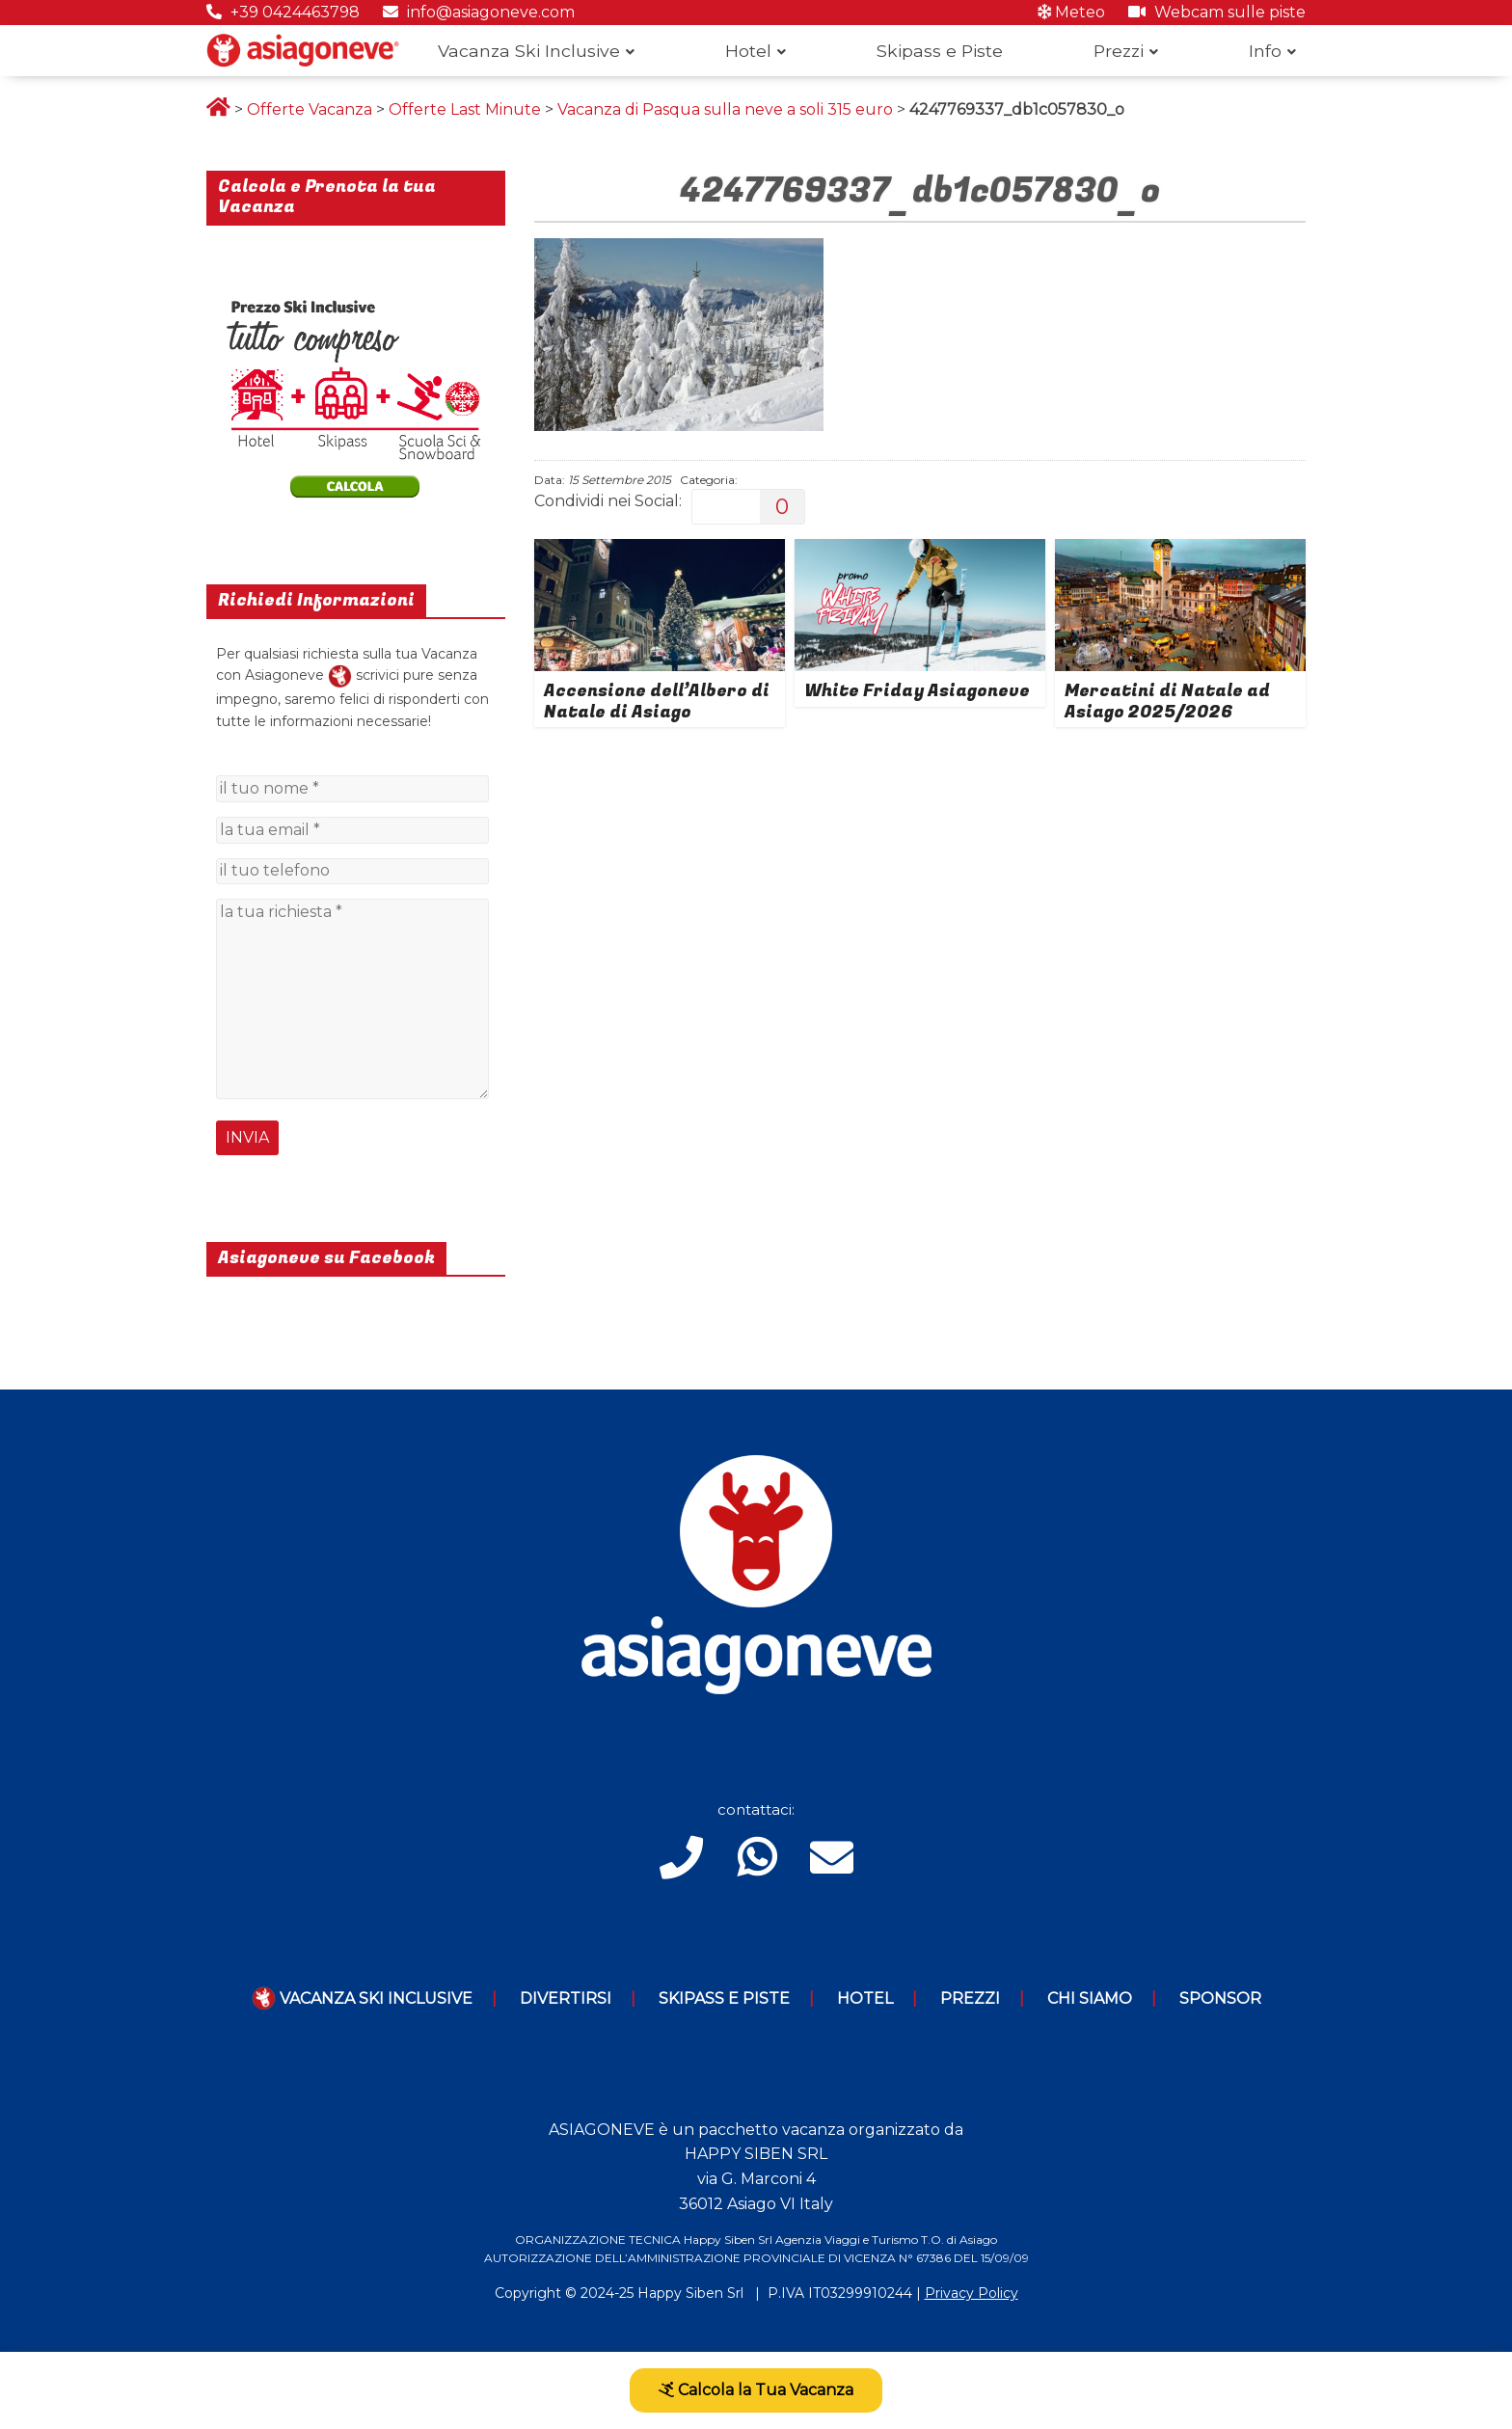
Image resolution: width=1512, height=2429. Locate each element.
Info (1265, 50)
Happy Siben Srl (690, 2293)
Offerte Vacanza (309, 109)
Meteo (1071, 12)
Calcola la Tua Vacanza (756, 2390)
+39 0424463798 (283, 12)
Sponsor (1220, 1998)
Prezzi (1119, 50)
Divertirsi (565, 1998)
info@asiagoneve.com (479, 12)
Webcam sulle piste (1217, 12)
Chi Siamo (1089, 1998)
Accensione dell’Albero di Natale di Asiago (657, 701)
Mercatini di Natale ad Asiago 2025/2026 (1167, 701)
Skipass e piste (724, 1998)
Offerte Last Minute (465, 109)
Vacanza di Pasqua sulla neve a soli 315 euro (725, 109)
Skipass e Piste (940, 50)
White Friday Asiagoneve (917, 691)
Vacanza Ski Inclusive (529, 50)
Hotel (748, 50)
